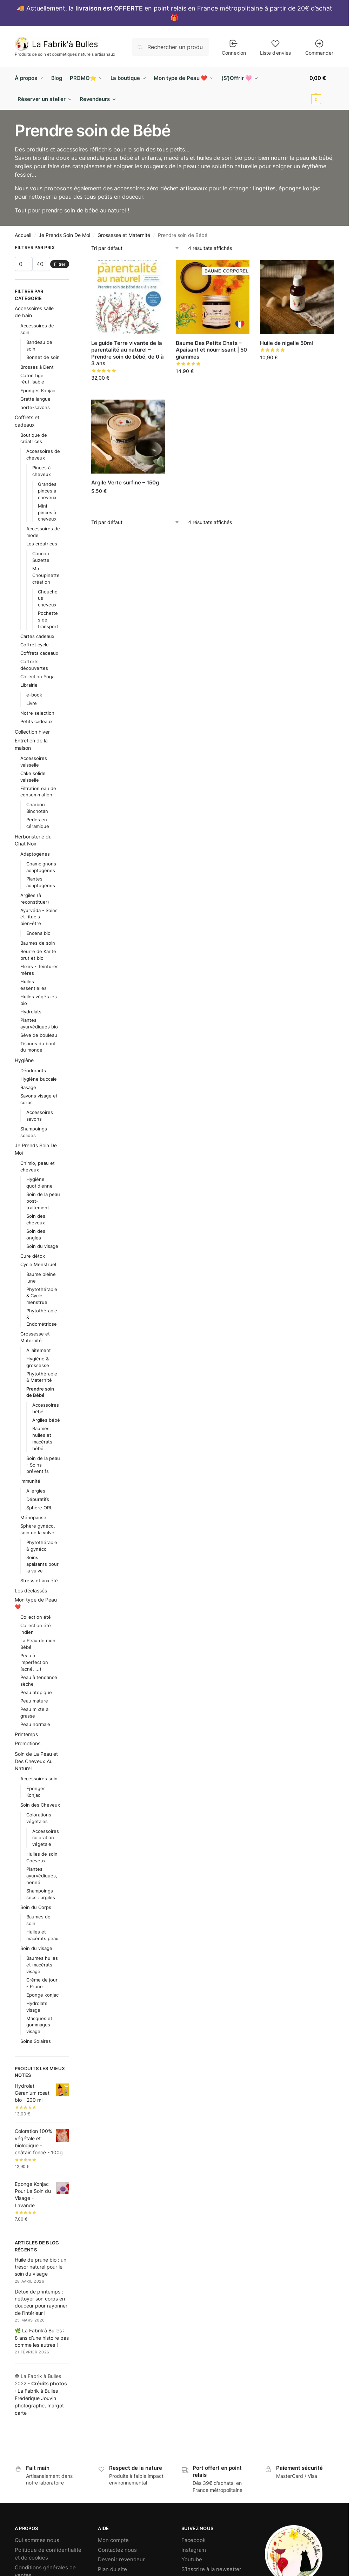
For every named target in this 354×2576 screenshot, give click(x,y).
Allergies (35, 1491)
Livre (31, 703)
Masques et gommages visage (39, 2025)
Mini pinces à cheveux (47, 512)
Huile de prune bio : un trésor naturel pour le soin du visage (40, 2267)
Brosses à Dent (37, 367)
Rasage (28, 1087)
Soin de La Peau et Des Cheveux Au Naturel (36, 1761)
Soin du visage (42, 1246)
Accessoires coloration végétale (45, 1837)
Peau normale (35, 1724)
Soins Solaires (35, 2041)
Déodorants (33, 1070)
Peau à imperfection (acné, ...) (34, 1662)
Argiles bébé (46, 1420)
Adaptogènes (35, 854)
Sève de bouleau (38, 1035)
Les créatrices (41, 543)
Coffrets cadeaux (39, 653)
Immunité (30, 1481)
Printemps (26, 1734)
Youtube (191, 2559)
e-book (34, 695)
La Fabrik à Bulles (38, 2391)
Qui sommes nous (37, 2540)
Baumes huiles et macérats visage (42, 1964)
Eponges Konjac (37, 390)
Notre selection (37, 713)
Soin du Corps (35, 1907)
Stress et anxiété (39, 1580)
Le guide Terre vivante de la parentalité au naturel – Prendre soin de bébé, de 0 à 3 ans (127, 353)
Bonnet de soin (43, 357)
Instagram (193, 2550)
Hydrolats (30, 1011)
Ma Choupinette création (46, 575)
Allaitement (38, 1350)
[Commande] (135, 248)
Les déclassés (31, 1590)
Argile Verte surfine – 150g (125, 482)
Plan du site (112, 2569)
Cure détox (32, 1256)
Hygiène (24, 1060)
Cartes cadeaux (37, 636)
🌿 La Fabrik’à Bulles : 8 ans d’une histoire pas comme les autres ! (42, 2337)
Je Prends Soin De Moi (64, 235)
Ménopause (33, 1517)
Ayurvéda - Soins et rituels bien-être (39, 917)
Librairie (29, 685)
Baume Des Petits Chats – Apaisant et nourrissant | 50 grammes (211, 350)
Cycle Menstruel (38, 1264)
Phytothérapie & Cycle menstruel (41, 1295)
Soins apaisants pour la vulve (42, 1564)
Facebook (193, 2540)
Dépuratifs (37, 1499)
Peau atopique (36, 1692)
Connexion (234, 47)
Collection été (35, 1617)
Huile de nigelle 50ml (286, 343)
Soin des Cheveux (40, 1805)
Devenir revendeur (121, 2559)
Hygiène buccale (38, 1079)
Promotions (27, 1743)
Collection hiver (32, 732)
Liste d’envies (275, 47)
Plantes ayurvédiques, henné (41, 1875)
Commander (319, 47)
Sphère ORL (39, 1507)
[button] (321, 89)
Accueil (23, 235)
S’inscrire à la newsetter (211, 2569)
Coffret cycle (34, 644)
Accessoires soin (39, 1778)
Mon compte (113, 2540)
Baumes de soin (37, 943)
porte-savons (35, 407)
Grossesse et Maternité (124, 235)
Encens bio (38, 933)
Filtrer (59, 264)
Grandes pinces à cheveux (47, 490)
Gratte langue (35, 399)
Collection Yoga (37, 676)
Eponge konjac (42, 1995)
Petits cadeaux (36, 721)
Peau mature (34, 1701)
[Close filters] (71, 248)
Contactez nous (117, 2550)
